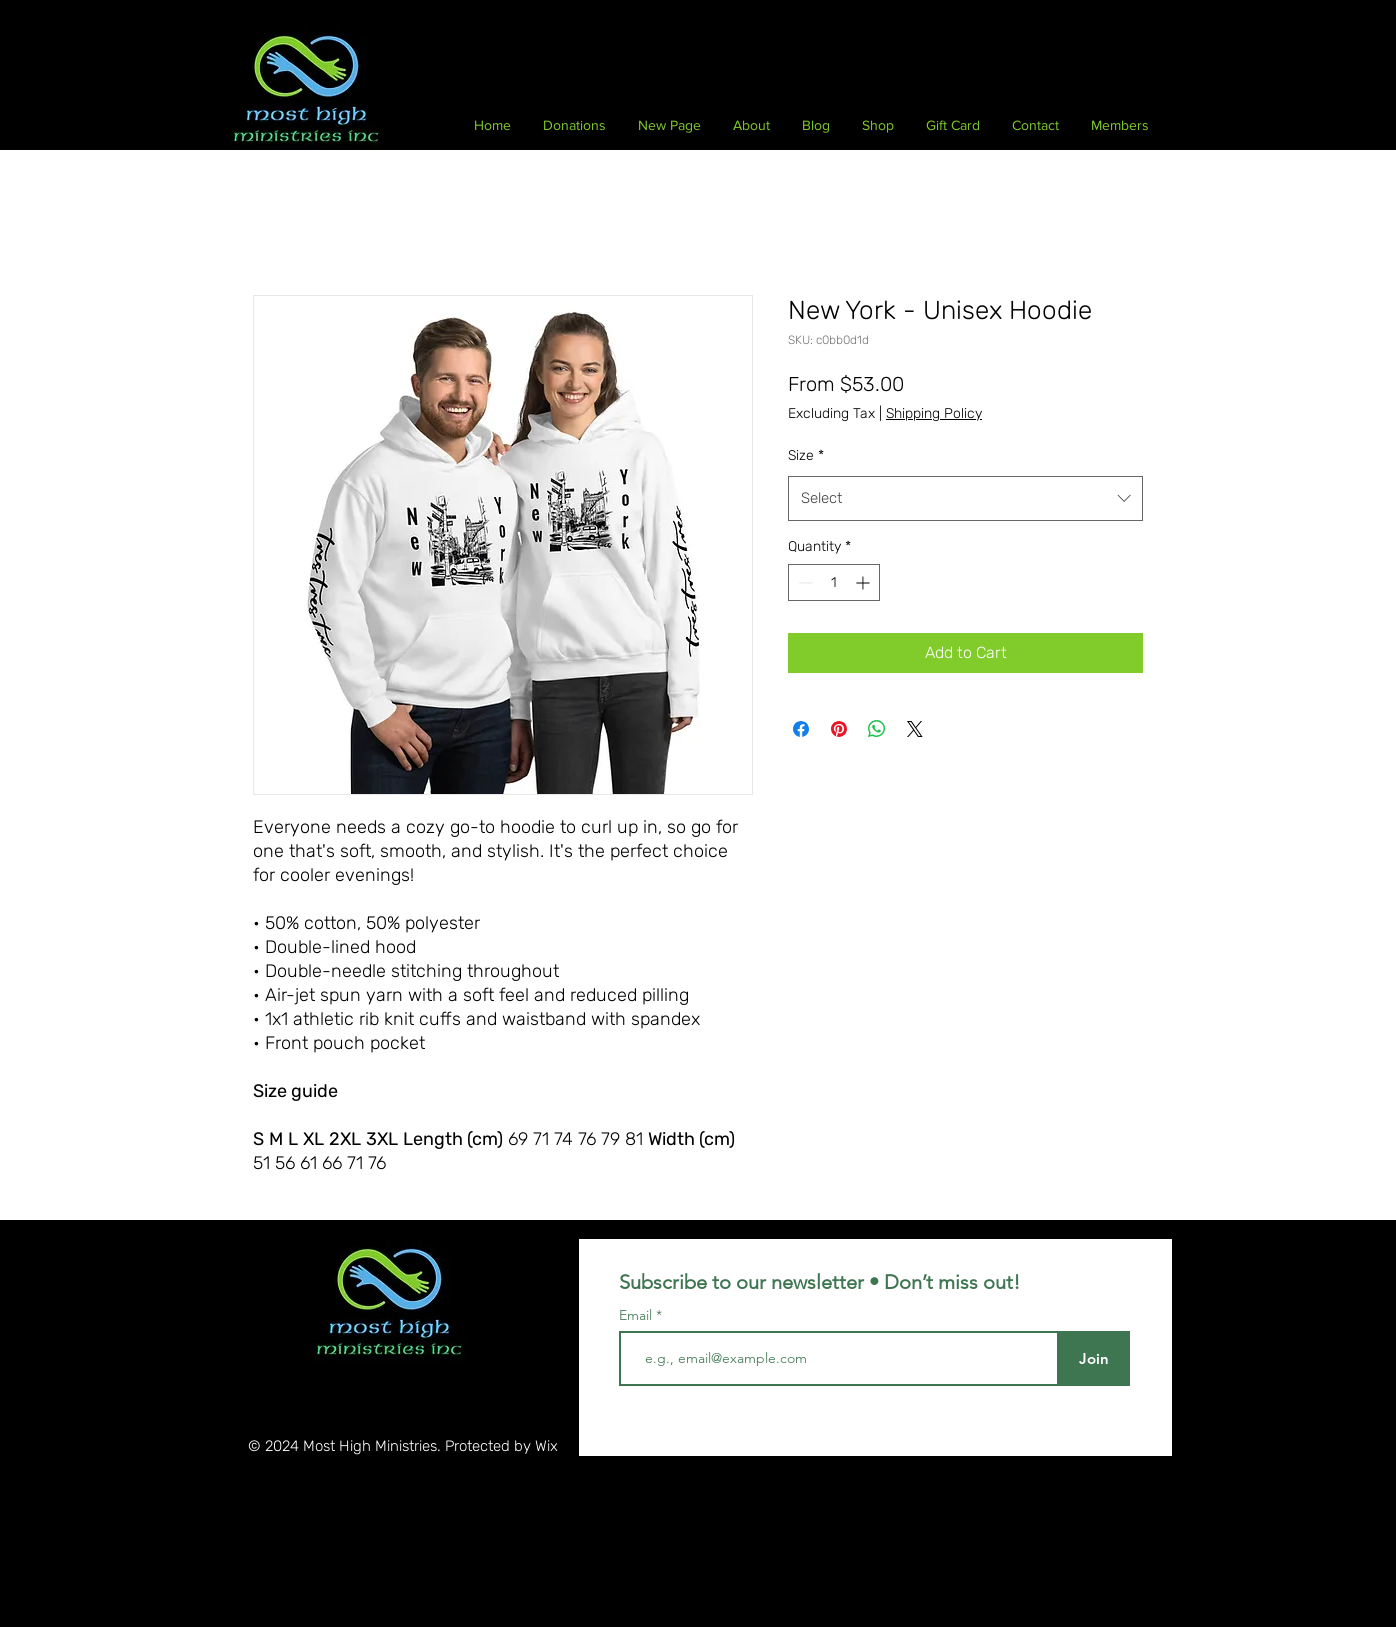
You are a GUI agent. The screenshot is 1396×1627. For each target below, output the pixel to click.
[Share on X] (915, 729)
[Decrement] (803, 582)
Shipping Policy (934, 413)
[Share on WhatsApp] (877, 729)
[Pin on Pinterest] (839, 729)
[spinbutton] (834, 582)
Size (806, 455)
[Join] (1093, 1358)
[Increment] (864, 582)
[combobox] (965, 498)
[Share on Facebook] (801, 729)
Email (637, 1315)
